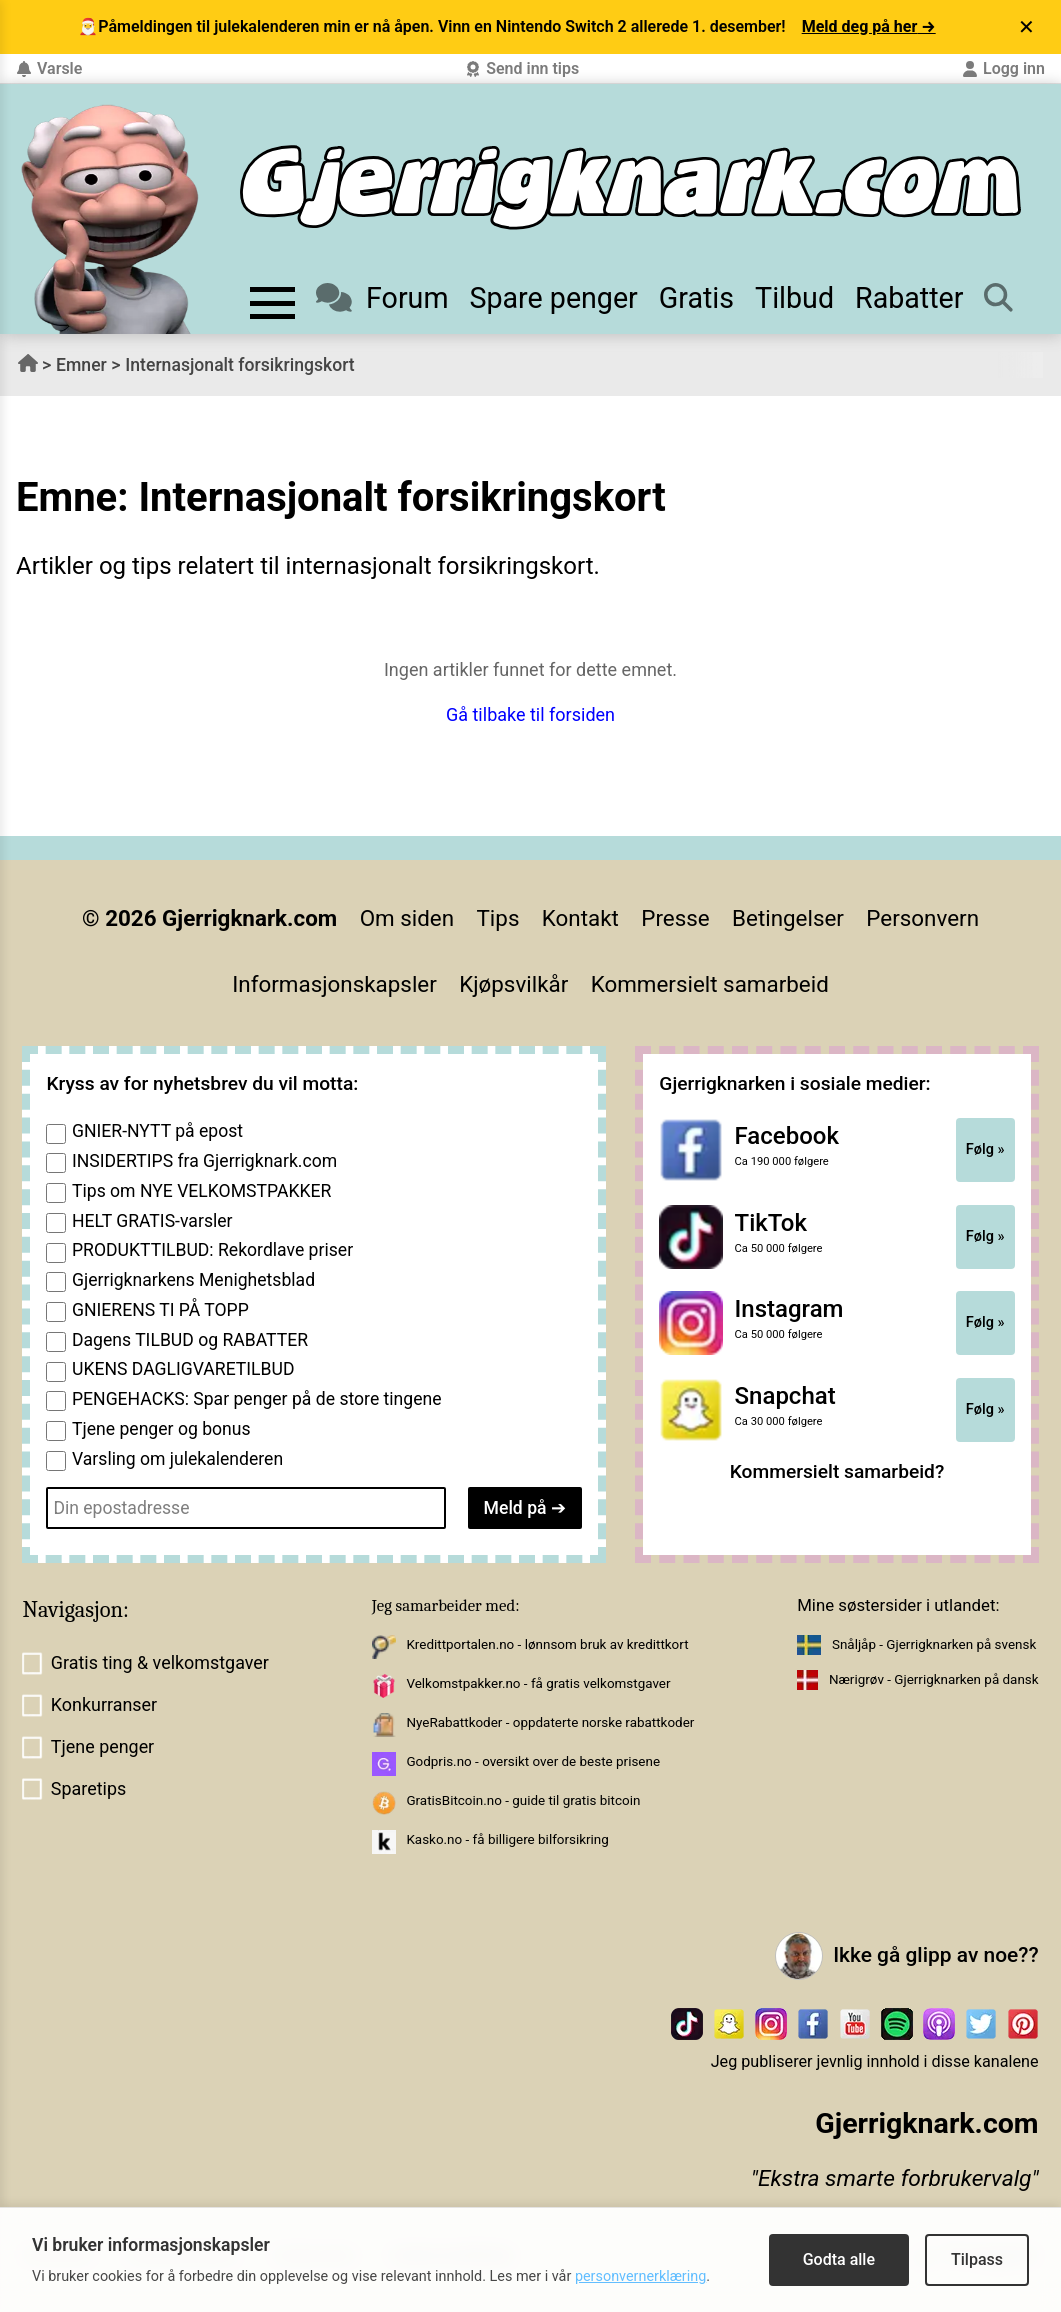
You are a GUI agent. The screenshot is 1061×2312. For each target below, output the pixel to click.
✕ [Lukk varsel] (1026, 27)
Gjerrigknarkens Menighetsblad (193, 1280)
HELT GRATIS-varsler (152, 1221)
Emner (81, 365)
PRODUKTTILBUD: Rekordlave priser (212, 1250)
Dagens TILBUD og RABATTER (190, 1340)
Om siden (407, 918)
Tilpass (977, 2259)
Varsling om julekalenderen (177, 1459)
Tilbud (794, 298)
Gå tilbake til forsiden (530, 714)
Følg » (985, 1149)
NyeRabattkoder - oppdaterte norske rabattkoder (550, 1722)
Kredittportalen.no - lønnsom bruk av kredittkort (547, 1644)
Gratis (696, 298)
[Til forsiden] (630, 187)
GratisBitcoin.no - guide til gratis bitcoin (523, 1800)
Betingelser (788, 918)
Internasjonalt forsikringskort (239, 365)
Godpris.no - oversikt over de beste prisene (533, 1761)
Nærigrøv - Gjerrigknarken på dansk (934, 1679)
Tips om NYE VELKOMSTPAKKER (201, 1191)
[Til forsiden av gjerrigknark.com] (110, 219)
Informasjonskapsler (334, 984)
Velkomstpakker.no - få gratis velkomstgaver (538, 1683)
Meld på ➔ (525, 1508)
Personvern (922, 918)
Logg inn (1003, 68)
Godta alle (839, 2259)
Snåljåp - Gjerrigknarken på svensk (934, 1644)
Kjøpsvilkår (513, 984)
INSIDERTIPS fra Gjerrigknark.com (204, 1161)
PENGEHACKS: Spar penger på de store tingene (257, 1399)
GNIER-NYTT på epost (157, 1131)
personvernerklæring (640, 2276)
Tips (498, 918)
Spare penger (553, 298)
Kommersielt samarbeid (710, 984)
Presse (675, 918)
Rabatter (909, 298)
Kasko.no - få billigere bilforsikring (507, 1839)
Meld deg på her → (869, 26)
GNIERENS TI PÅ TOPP (160, 1310)
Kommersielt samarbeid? (837, 1471)
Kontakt (580, 918)
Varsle (49, 68)
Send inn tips (522, 68)
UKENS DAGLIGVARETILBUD (183, 1369)
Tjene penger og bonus (161, 1429)
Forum (382, 298)
